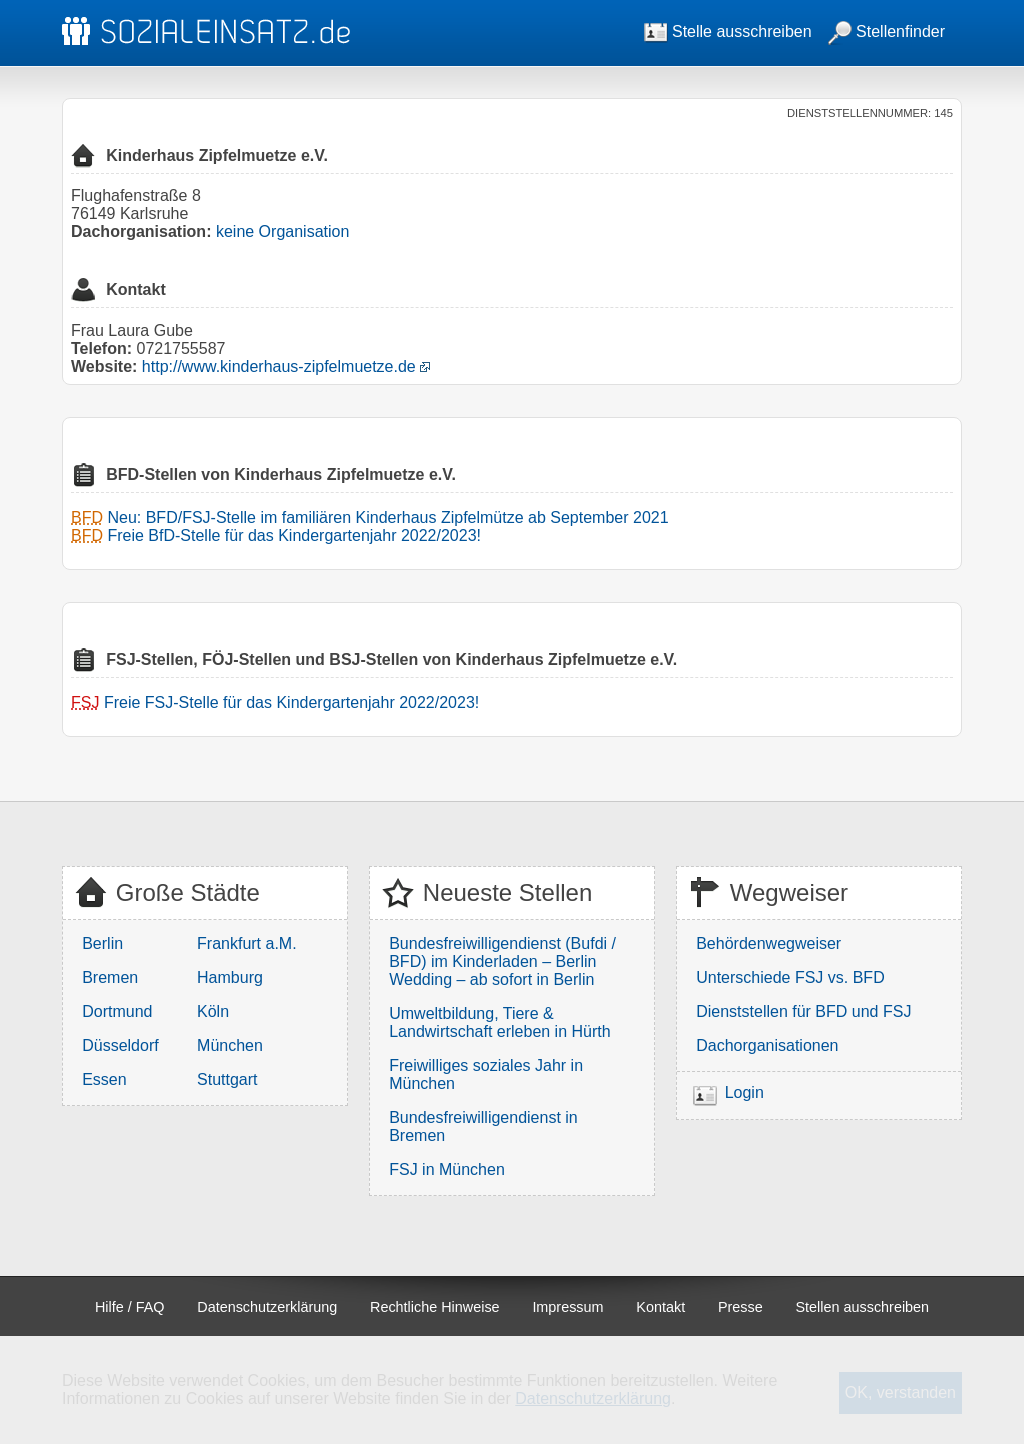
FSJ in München (447, 1169)
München (230, 1045)
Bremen (110, 977)
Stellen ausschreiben (863, 1307)
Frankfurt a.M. (247, 943)
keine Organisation (282, 231)
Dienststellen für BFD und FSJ (803, 1011)
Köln (213, 1011)
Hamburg (230, 977)
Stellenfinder (886, 31)
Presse (740, 1307)
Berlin (102, 943)
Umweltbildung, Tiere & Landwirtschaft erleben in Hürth (499, 1022)
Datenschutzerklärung (267, 1307)
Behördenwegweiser (768, 943)
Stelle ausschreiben (728, 31)
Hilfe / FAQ (130, 1307)
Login (744, 1092)
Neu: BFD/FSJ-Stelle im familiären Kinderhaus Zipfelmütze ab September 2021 (387, 517)
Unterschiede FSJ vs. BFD (790, 977)
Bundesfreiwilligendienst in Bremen (483, 1126)
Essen (104, 1079)
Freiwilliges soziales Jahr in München (486, 1074)
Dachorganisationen (767, 1045)
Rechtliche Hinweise (435, 1307)
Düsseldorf (120, 1045)
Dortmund (117, 1011)
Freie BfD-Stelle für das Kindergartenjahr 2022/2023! (294, 535)
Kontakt (660, 1307)
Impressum (567, 1307)
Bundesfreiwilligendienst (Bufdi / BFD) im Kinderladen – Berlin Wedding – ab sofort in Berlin (502, 961)
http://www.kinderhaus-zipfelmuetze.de (279, 366)
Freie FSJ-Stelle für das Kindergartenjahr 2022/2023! (291, 702)
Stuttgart (227, 1079)
